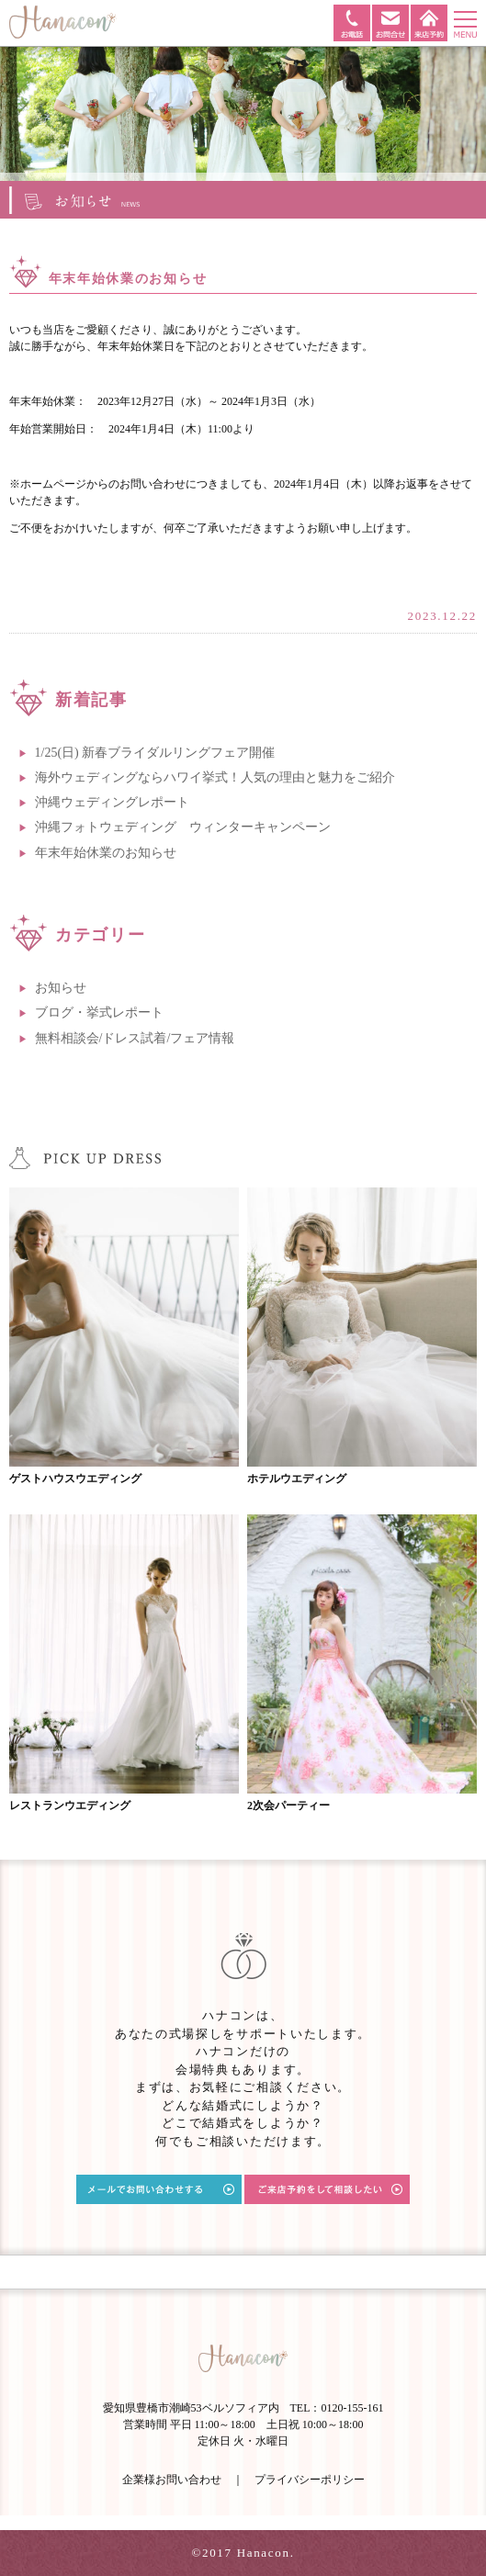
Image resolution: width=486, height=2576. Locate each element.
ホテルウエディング (296, 1478)
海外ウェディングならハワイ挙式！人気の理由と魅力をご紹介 (215, 777)
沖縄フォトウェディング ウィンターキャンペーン (183, 827)
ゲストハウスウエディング (75, 1478)
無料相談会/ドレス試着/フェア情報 (135, 1038)
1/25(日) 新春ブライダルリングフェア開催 (155, 752)
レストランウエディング (69, 1805)
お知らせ (60, 988)
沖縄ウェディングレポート (112, 802)
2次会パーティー (288, 1805)
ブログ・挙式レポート (99, 1012)
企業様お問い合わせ (171, 2479)
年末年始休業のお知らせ (105, 853)
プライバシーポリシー (309, 2479)
